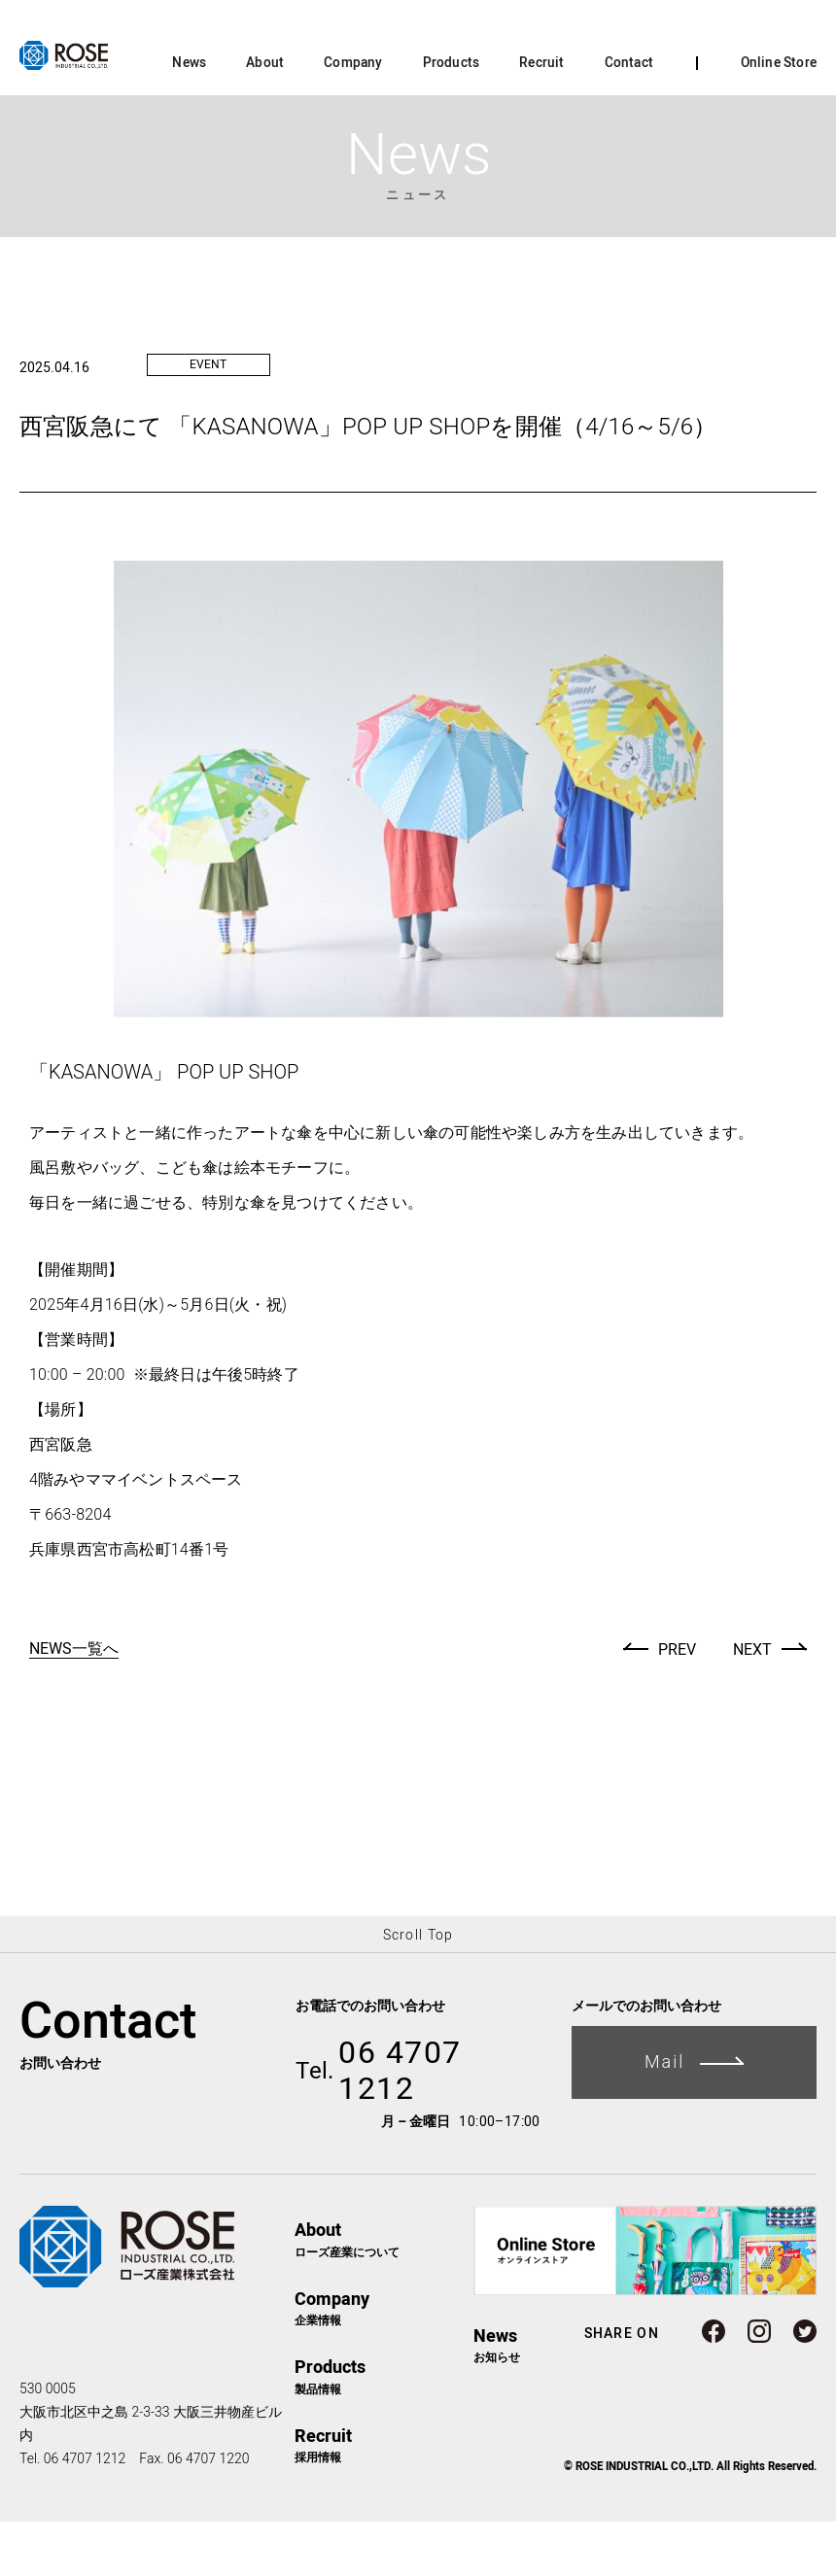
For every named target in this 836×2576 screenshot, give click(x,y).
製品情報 (384, 2430)
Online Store (779, 117)
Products (451, 117)
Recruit (541, 117)
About (265, 117)
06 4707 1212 (379, 2125)
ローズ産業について (384, 2293)
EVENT (208, 419)
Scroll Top (418, 1988)
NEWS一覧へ (74, 1704)
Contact (629, 117)
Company (353, 117)
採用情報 (384, 2499)
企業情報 (384, 2362)
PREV (677, 1704)
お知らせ (496, 2399)
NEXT (752, 1704)
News (189, 117)
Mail (694, 2116)
